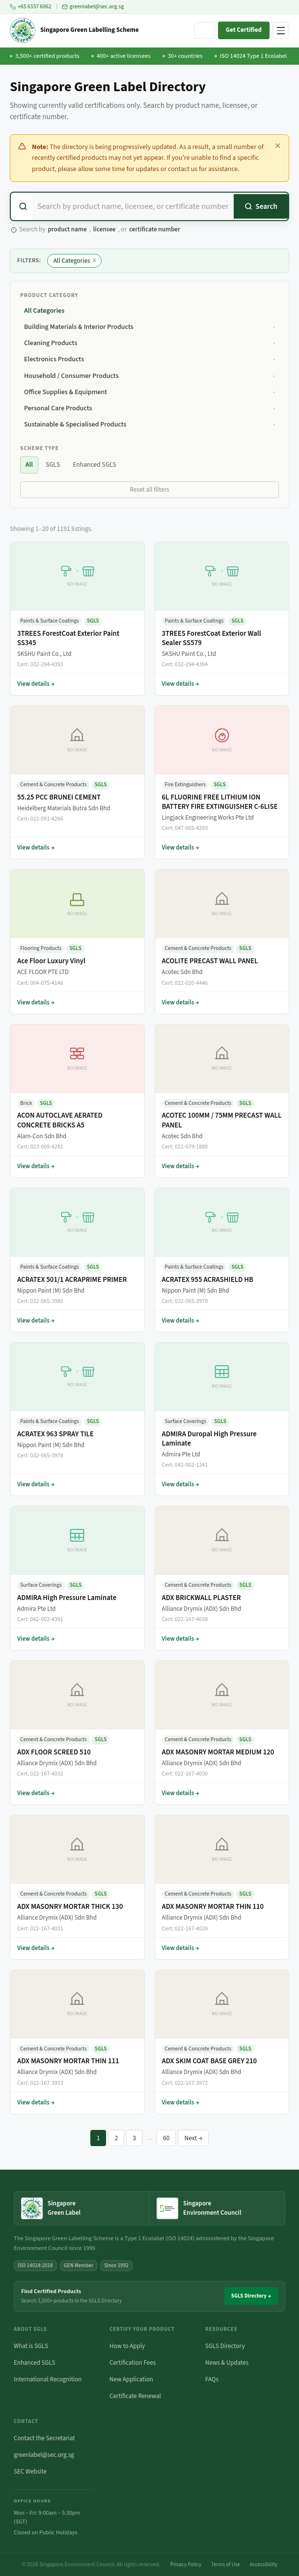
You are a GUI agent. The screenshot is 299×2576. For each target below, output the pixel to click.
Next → (193, 2138)
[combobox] (149, 206)
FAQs (211, 2379)
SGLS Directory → (251, 2296)
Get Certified (244, 29)
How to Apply (127, 2346)
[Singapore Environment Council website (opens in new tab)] (217, 2208)
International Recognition (48, 2379)
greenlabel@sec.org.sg (93, 6)
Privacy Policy (185, 2564)
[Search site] (204, 30)
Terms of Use (225, 2564)
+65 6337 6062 (31, 6)
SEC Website (30, 2471)
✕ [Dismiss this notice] (277, 146)
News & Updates (226, 2362)
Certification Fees (132, 2362)
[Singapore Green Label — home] (81, 2208)
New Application (131, 2379)
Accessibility (263, 2564)
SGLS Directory (225, 2346)
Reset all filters (149, 489)
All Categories (75, 260)
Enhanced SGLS (34, 2362)
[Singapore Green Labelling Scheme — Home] (74, 30)
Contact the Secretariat (44, 2438)
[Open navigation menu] (280, 30)
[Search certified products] (133, 206)
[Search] (261, 206)
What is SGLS (31, 2346)
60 (166, 2138)
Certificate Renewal (135, 2396)
